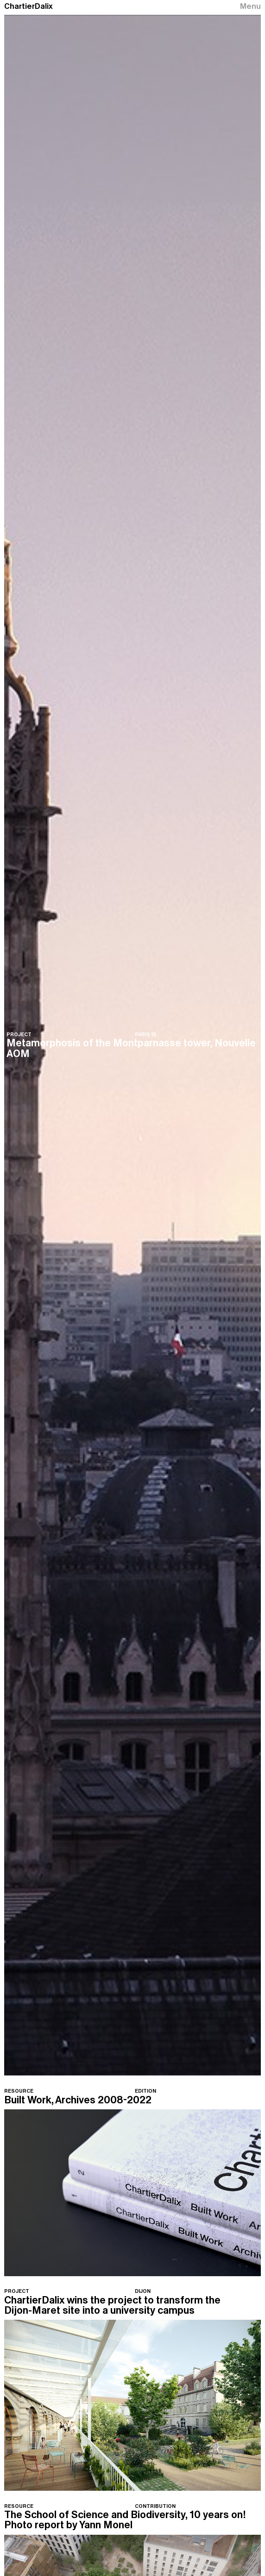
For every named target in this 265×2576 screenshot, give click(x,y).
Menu (250, 6)
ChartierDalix (28, 6)
